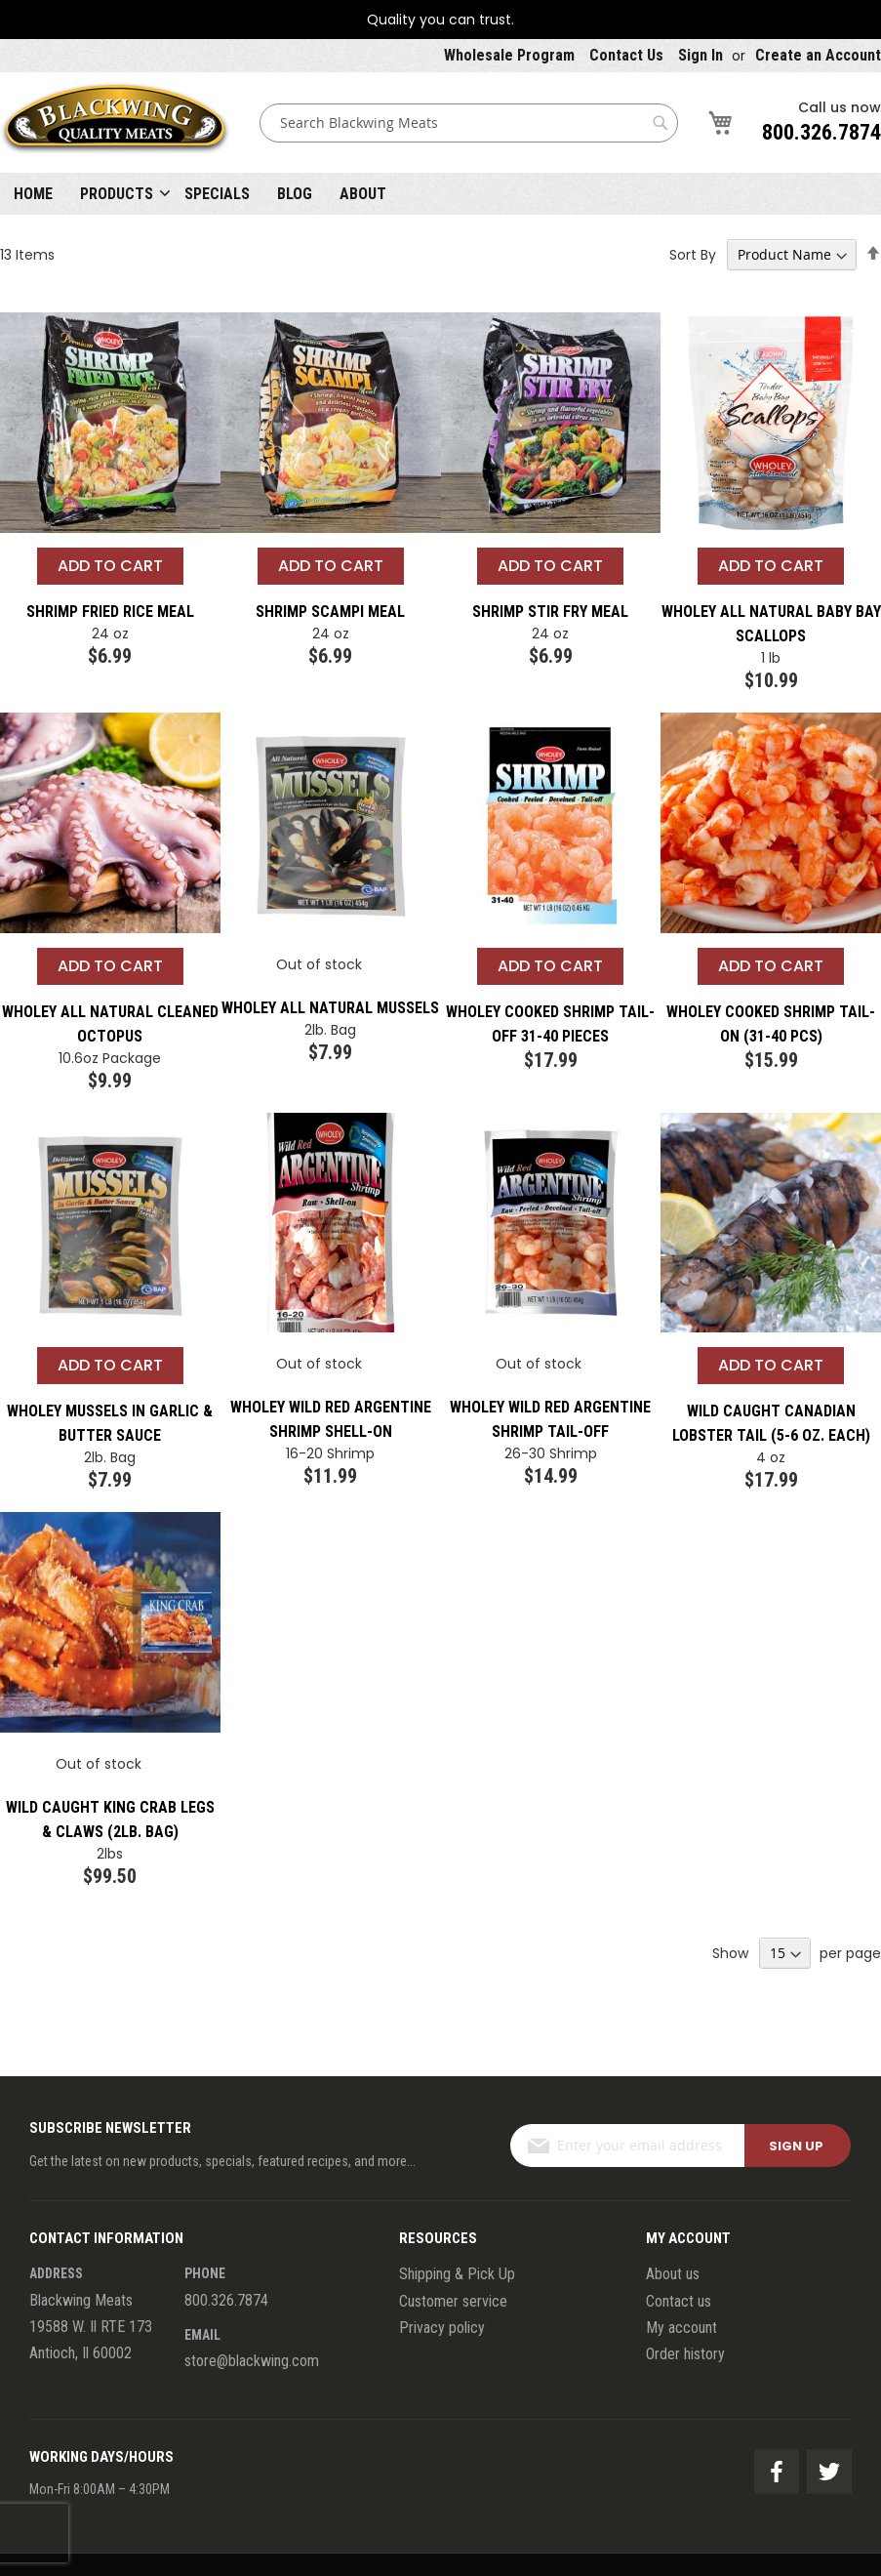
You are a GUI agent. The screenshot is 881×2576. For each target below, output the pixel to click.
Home (33, 193)
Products (116, 193)
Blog (294, 193)
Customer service (453, 2301)
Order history (685, 2354)
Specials (217, 193)
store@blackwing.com (251, 2360)
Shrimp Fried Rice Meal (110, 611)
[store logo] (115, 122)
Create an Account (818, 55)
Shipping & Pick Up (457, 2274)
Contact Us (626, 55)
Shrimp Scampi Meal (330, 611)
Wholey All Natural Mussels (330, 1008)
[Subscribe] (797, 2145)
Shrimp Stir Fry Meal (550, 611)
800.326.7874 (821, 132)
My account (681, 2327)
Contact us (678, 2301)
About (363, 193)
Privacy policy (442, 2327)
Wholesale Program (509, 55)
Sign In (700, 55)
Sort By (692, 255)
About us (673, 2274)
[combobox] (469, 123)
